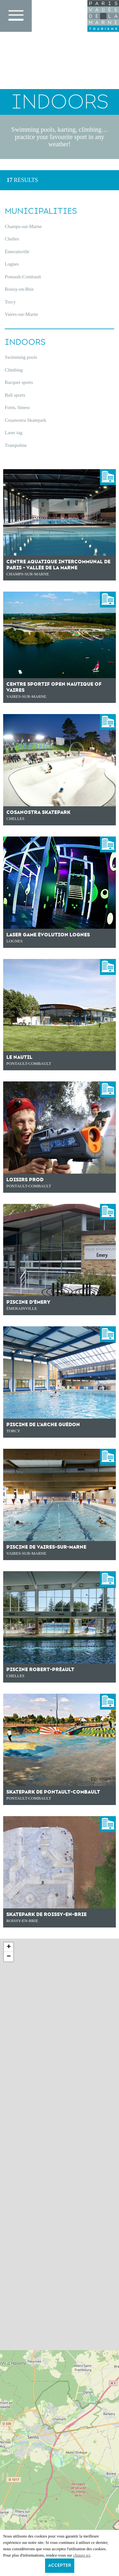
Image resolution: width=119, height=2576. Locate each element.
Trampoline (16, 445)
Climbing (14, 369)
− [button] (9, 1957)
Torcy (10, 301)
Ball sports (15, 395)
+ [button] (9, 1947)
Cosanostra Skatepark (25, 420)
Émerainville (17, 251)
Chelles (12, 238)
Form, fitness (17, 407)
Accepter (59, 2565)
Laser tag (13, 432)
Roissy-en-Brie (19, 289)
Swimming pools (21, 357)
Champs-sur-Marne (23, 226)
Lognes (12, 264)
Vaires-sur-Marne (21, 314)
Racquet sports (19, 382)
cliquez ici (81, 2555)
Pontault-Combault (23, 276)
